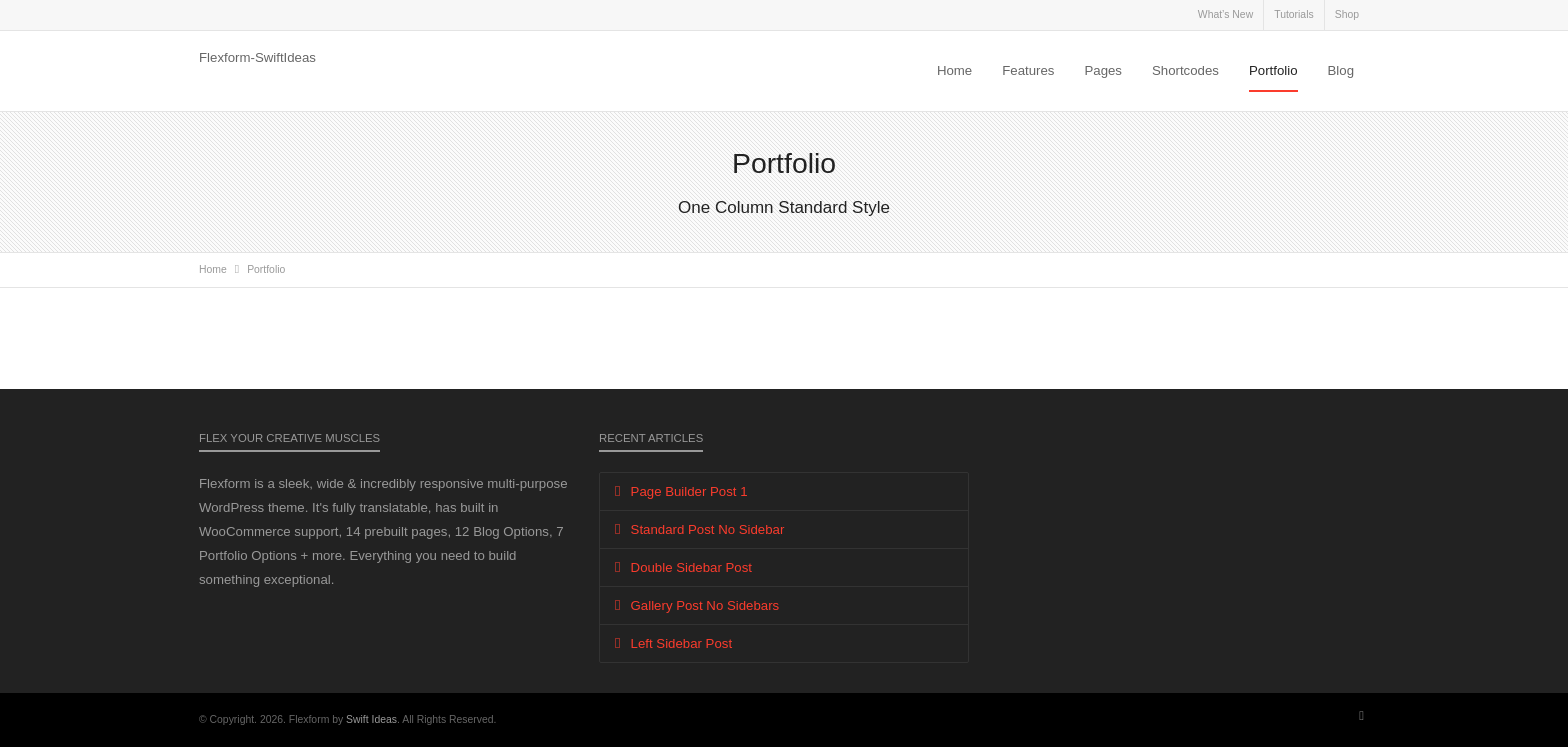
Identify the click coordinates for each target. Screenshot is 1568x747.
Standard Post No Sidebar (708, 529)
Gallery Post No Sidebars (705, 605)
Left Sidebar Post (682, 643)
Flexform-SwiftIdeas (257, 57)
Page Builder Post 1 (689, 491)
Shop (1347, 14)
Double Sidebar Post (691, 567)
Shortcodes (1185, 70)
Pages (1103, 70)
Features (1028, 70)
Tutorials (1294, 14)
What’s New (1225, 14)
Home (954, 70)
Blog (1341, 70)
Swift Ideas (371, 719)
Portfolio (1273, 70)
